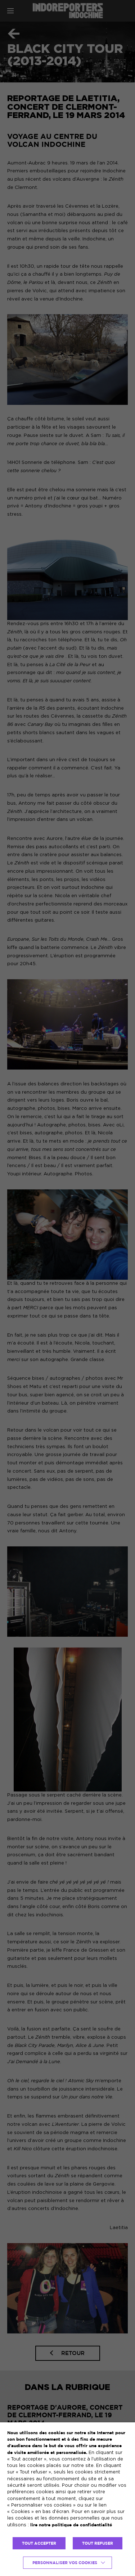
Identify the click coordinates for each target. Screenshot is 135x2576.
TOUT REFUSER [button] (97, 2543)
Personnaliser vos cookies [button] (64, 2563)
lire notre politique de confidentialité (71, 2524)
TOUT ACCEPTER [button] (39, 2543)
